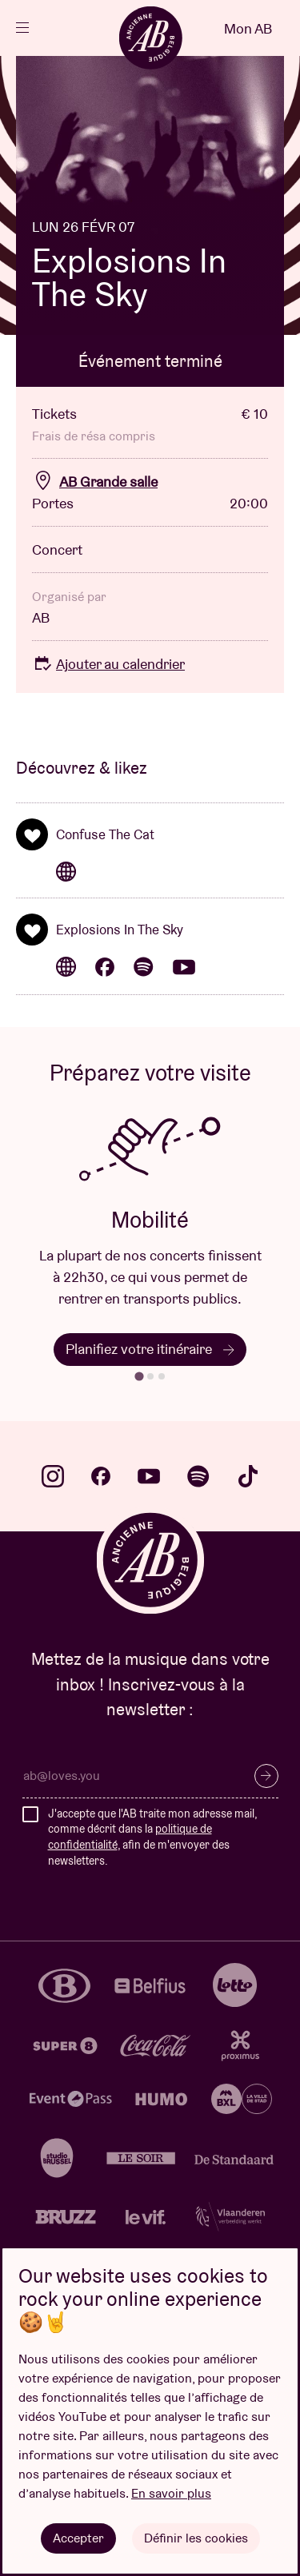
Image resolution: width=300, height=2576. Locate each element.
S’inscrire (266, 1776)
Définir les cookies (196, 2538)
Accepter (78, 2538)
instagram (53, 1476)
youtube (149, 1476)
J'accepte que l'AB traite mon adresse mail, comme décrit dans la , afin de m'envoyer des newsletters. (152, 1837)
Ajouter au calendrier (108, 664)
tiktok (248, 1476)
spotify (198, 1476)
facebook (100, 1476)
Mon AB (248, 28)
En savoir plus (171, 2493)
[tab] (138, 1376)
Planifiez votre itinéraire (150, 1349)
